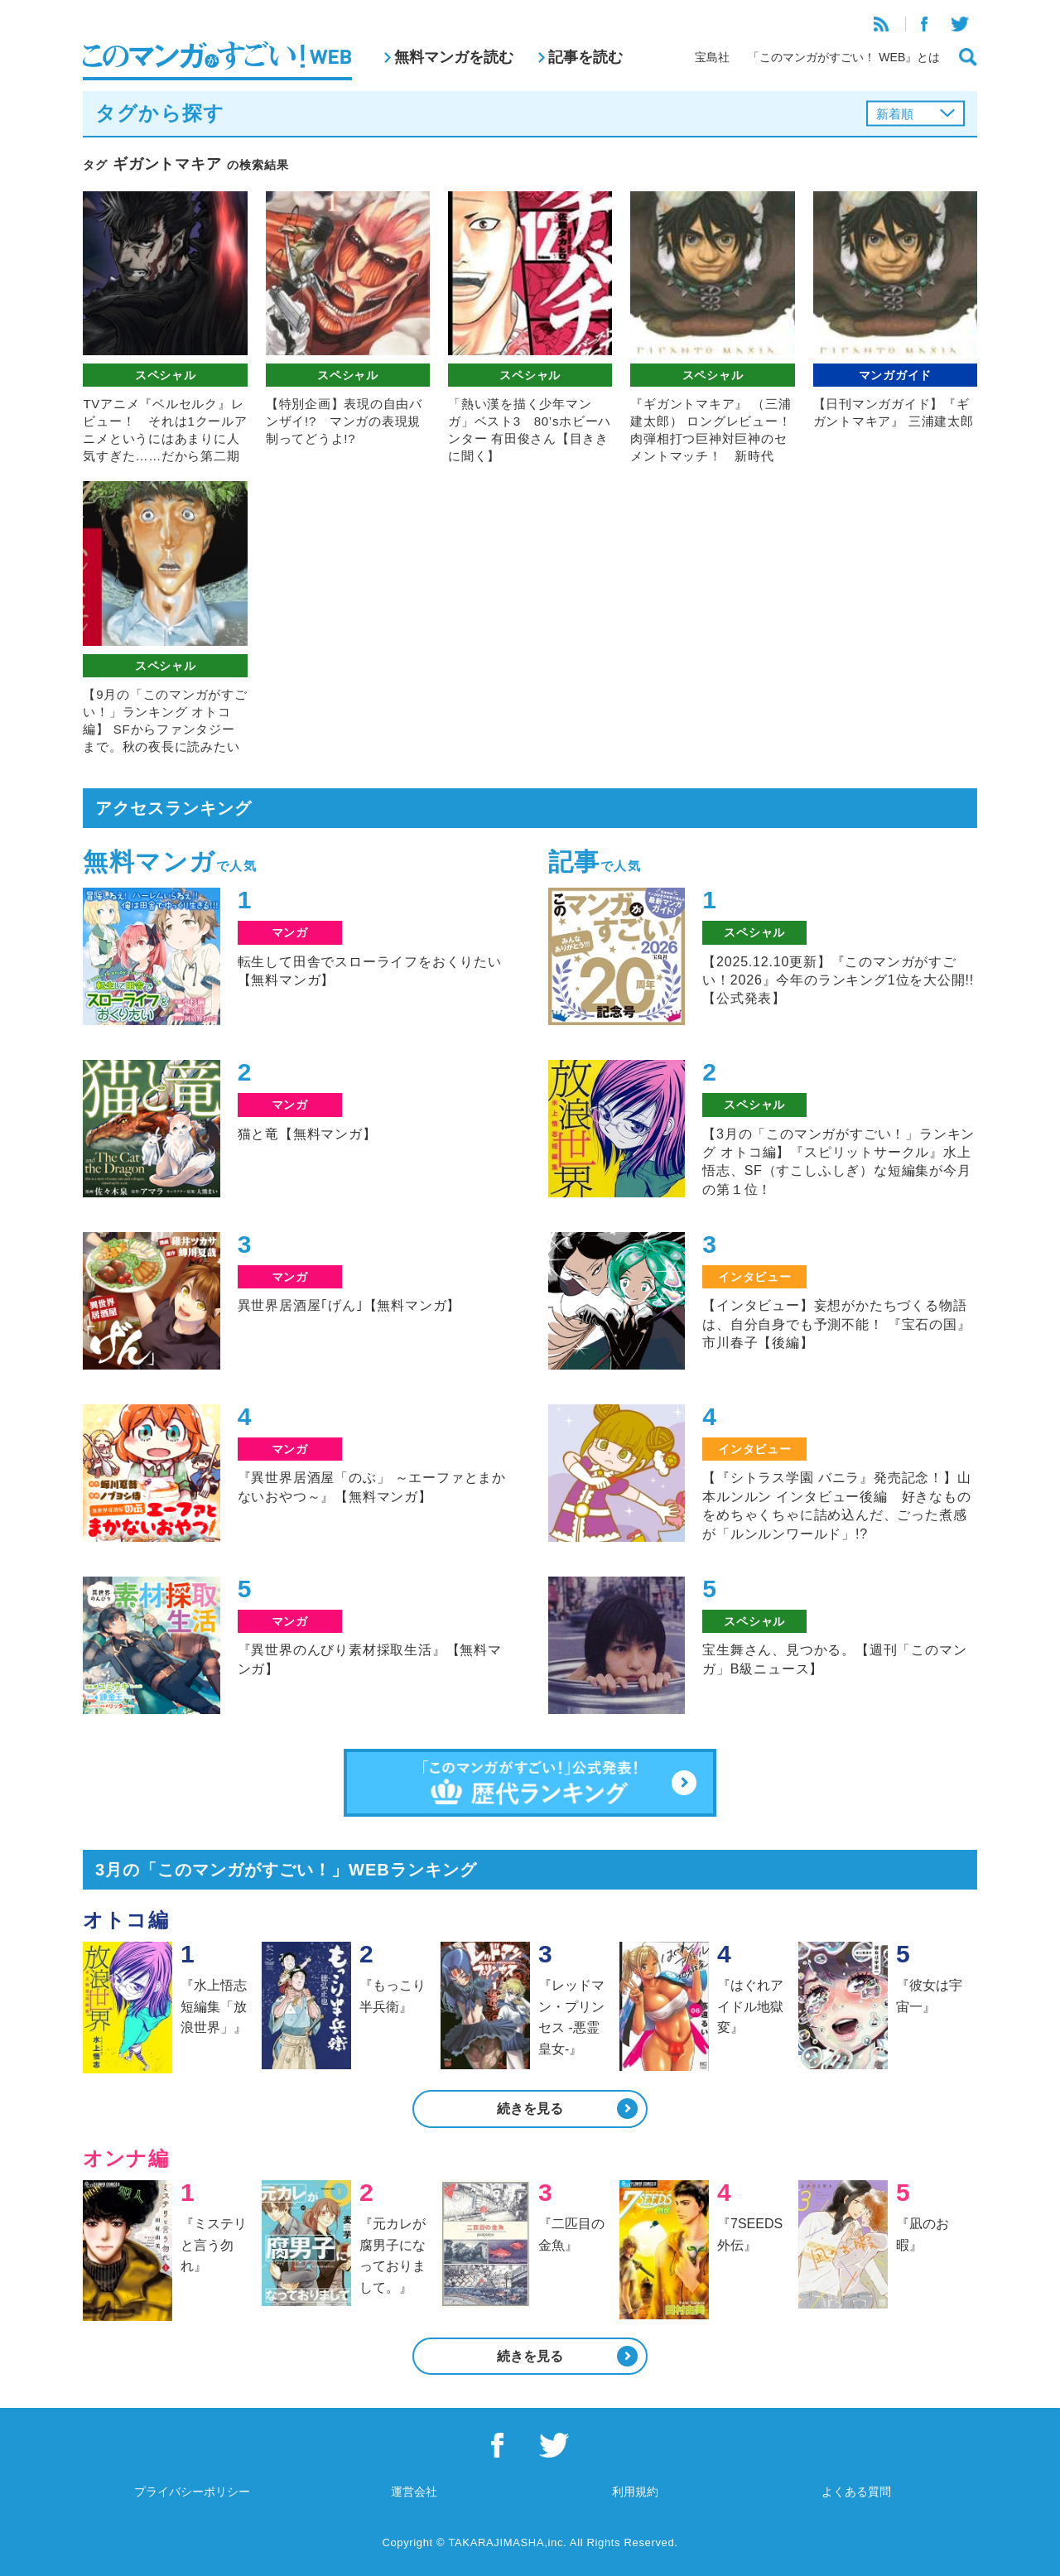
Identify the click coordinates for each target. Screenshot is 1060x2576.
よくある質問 (856, 2491)
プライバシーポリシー (192, 2491)
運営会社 (414, 2491)
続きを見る (530, 2109)
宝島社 (712, 57)
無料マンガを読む (453, 57)
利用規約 (635, 2491)
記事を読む (585, 57)
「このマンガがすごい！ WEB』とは (844, 57)
